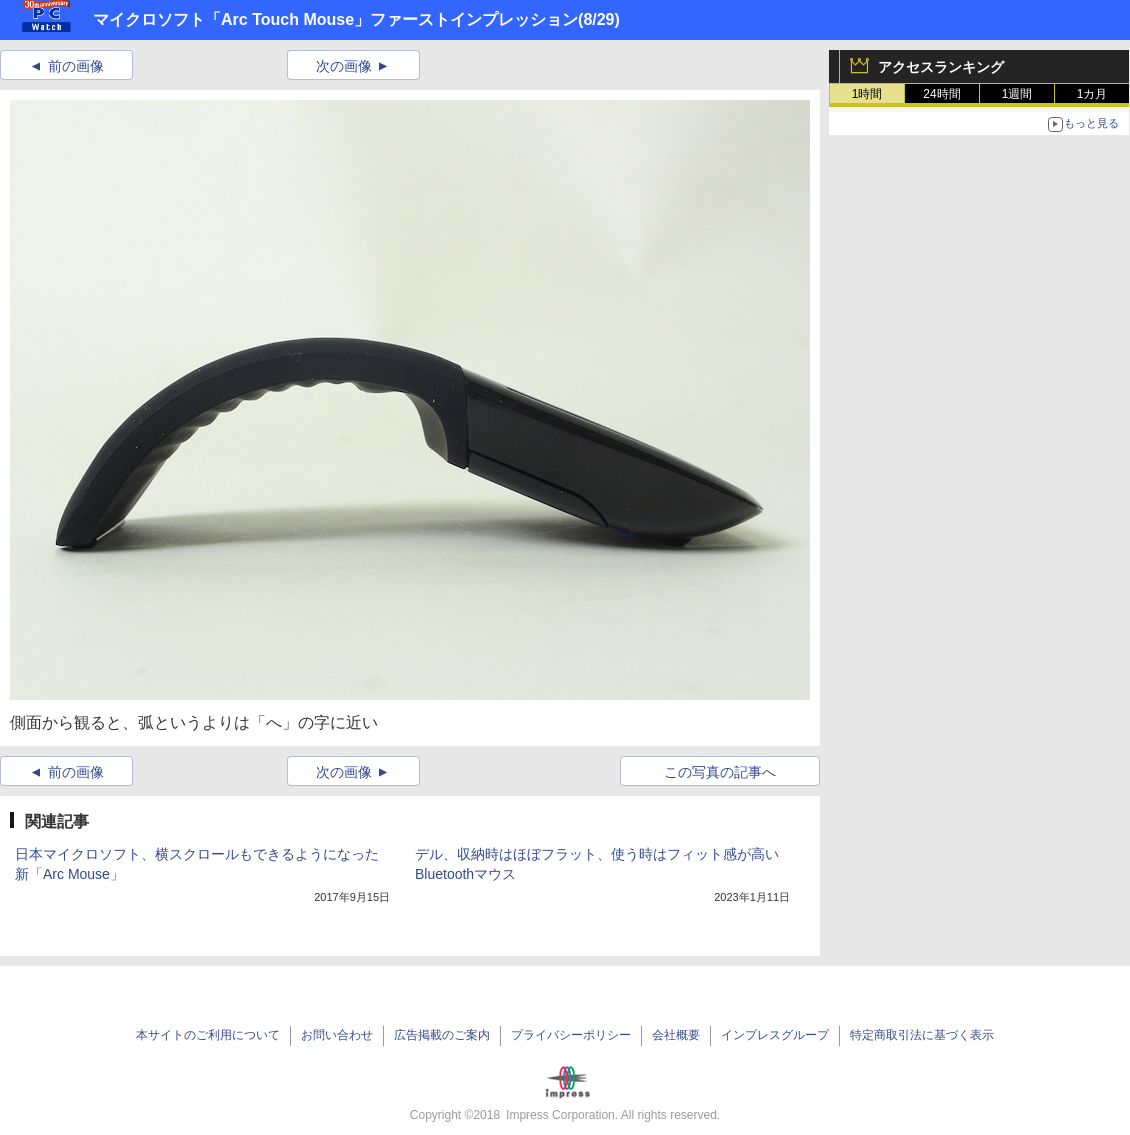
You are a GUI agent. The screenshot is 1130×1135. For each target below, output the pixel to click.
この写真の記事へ (720, 772)
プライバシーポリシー (571, 1035)
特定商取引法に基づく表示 (922, 1035)
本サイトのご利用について (208, 1035)
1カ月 (1092, 94)
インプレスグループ (775, 1035)
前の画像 (76, 66)
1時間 (867, 94)
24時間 (941, 94)
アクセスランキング (941, 67)
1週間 (1017, 94)
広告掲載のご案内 (442, 1035)
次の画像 (344, 66)
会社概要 (676, 1035)
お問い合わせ (337, 1035)
